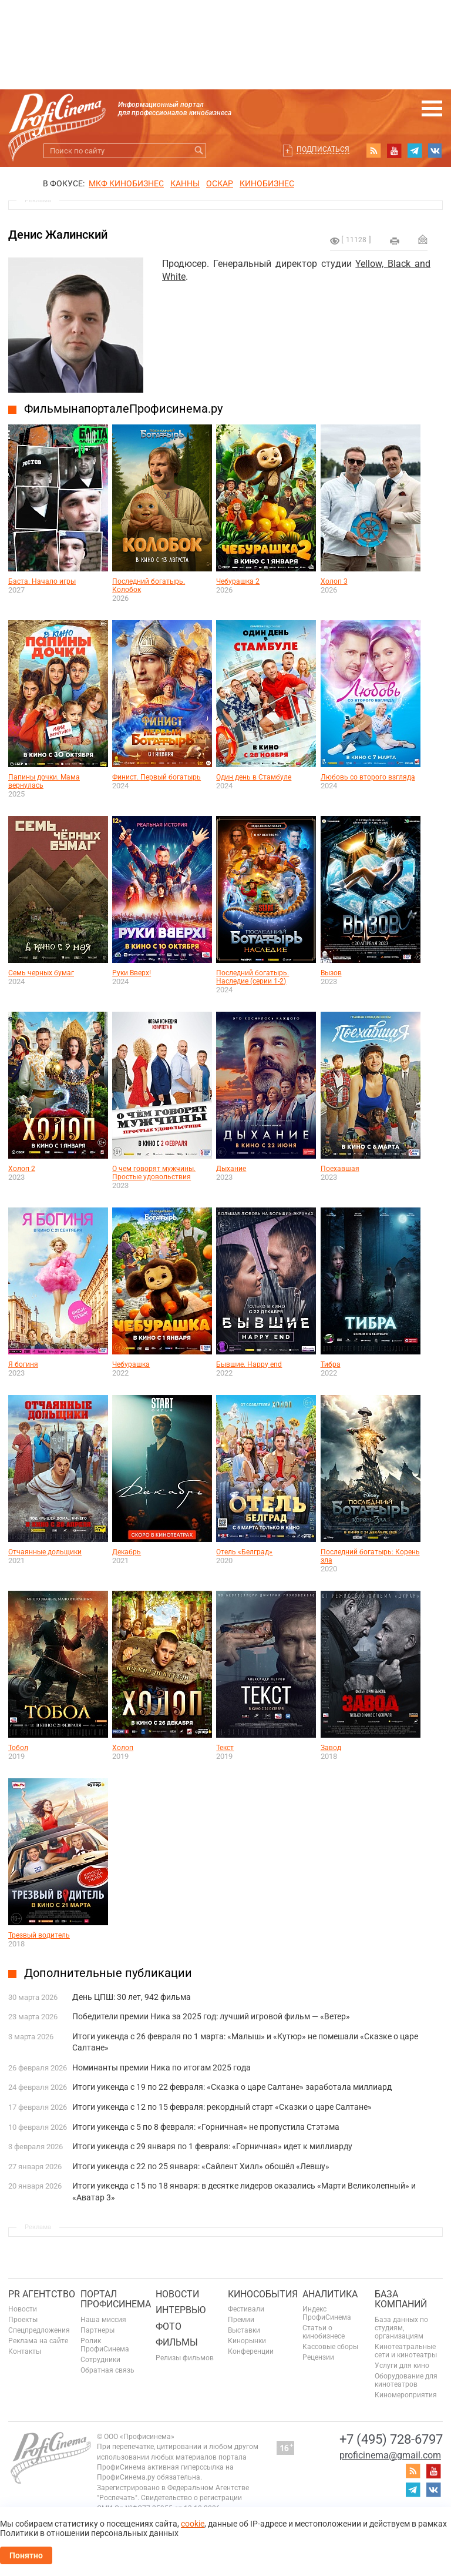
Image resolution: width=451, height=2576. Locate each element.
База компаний (401, 2299)
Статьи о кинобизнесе (323, 2332)
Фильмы (177, 2342)
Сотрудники (100, 2360)
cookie (192, 2523)
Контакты (24, 2351)
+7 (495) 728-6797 (391, 2439)
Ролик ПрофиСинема (104, 2345)
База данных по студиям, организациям (401, 2328)
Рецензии (318, 2357)
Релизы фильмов (185, 2358)
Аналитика (330, 2294)
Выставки (244, 2330)
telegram (414, 150)
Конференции (251, 2351)
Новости (22, 2309)
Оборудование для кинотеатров (406, 2380)
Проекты (23, 2320)
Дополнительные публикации (108, 1973)
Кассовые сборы (330, 2347)
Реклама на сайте (38, 2341)
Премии (241, 2320)
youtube (394, 150)
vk (435, 150)
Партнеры (97, 2330)
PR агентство (41, 2294)
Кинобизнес (267, 183)
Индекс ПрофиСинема (326, 2313)
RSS (373, 150)
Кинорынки (247, 2341)
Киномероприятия (406, 2395)
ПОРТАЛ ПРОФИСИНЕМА (115, 2299)
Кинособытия (263, 2294)
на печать (394, 241)
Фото (168, 2326)
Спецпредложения (39, 2330)
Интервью (181, 2310)
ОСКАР (219, 183)
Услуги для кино (402, 2365)
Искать (198, 150)
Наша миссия (103, 2320)
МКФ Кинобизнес (126, 183)
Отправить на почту (423, 239)
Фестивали (246, 2309)
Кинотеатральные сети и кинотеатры (406, 2351)
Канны (185, 183)
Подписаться (323, 149)
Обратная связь (107, 2370)
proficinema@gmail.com (390, 2455)
